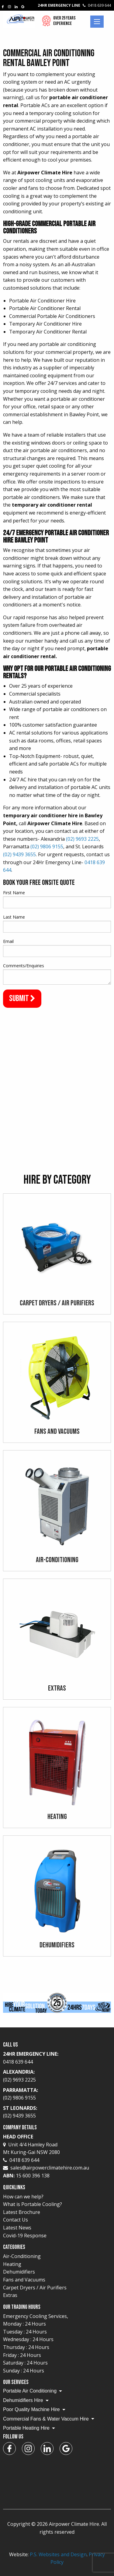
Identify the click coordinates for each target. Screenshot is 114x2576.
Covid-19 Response (25, 2235)
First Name (14, 892)
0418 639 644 (21, 2160)
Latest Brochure (21, 2212)
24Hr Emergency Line (74, 5)
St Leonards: (57, 2112)
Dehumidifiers (19, 2271)
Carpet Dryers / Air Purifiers (35, 2287)
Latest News (17, 2227)
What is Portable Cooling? (32, 2204)
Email (8, 941)
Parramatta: (57, 2094)
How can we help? (23, 2196)
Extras (10, 2295)
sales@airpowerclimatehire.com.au (49, 2167)
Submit (22, 998)
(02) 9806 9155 (46, 846)
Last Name (14, 917)
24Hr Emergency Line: (57, 2058)
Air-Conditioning (22, 2256)
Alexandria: (57, 2076)
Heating (12, 2264)
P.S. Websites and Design (58, 2554)
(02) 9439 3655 (19, 854)
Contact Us (15, 2219)
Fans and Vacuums (24, 2279)
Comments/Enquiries (23, 966)
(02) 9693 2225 (82, 839)
